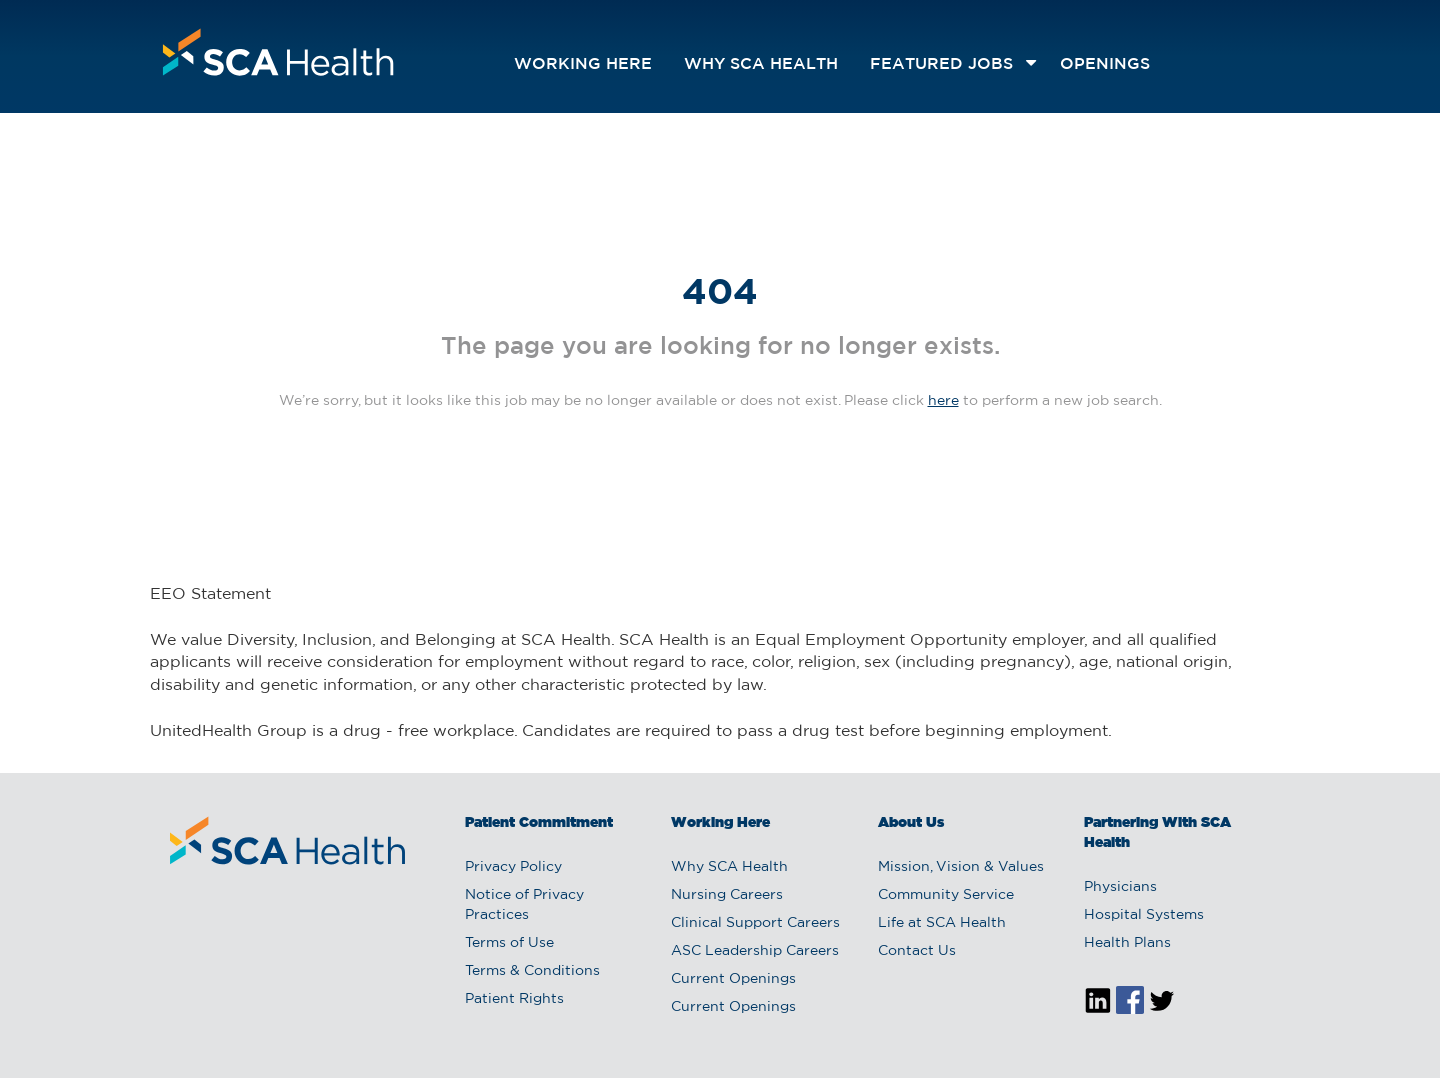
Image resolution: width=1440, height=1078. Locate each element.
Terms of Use (509, 943)
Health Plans (1127, 943)
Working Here (583, 64)
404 (720, 294)
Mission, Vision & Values (961, 867)
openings (1105, 64)
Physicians (1120, 887)
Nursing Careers (727, 895)
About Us (911, 823)
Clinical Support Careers (755, 923)
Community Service (946, 895)
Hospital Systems (1144, 915)
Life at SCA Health (942, 923)
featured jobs (941, 64)
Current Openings (733, 979)
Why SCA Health (761, 64)
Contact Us (917, 951)
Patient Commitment (539, 823)
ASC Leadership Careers (755, 951)
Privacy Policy (513, 867)
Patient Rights (514, 999)
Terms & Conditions (532, 971)
